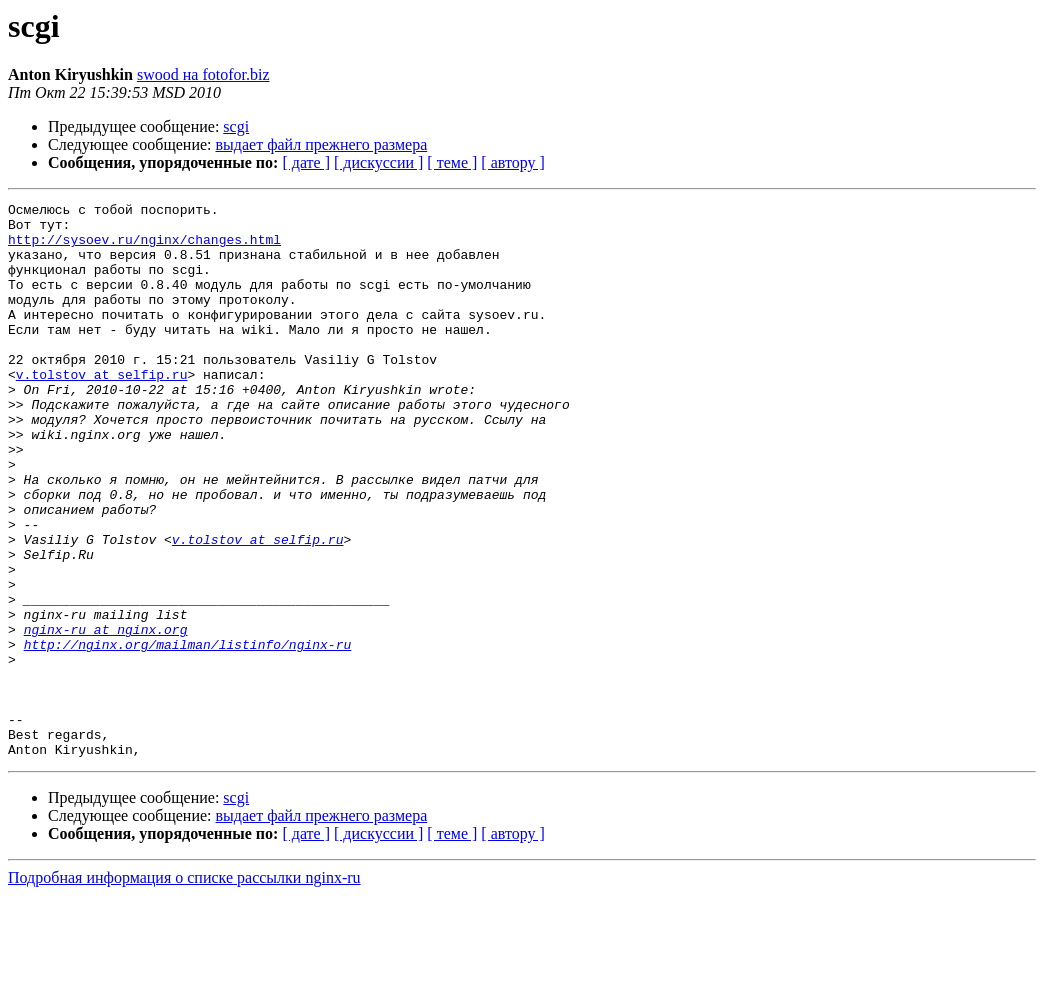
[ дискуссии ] (378, 162)
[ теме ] (452, 162)
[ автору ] (512, 162)
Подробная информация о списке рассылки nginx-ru (184, 988)
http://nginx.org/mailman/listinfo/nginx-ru (188, 734)
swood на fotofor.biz (203, 74)
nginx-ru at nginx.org (106, 716)
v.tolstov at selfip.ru (102, 410)
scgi (236, 126)
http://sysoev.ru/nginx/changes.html (144, 248)
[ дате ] (306, 162)
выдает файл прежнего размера (322, 144)
